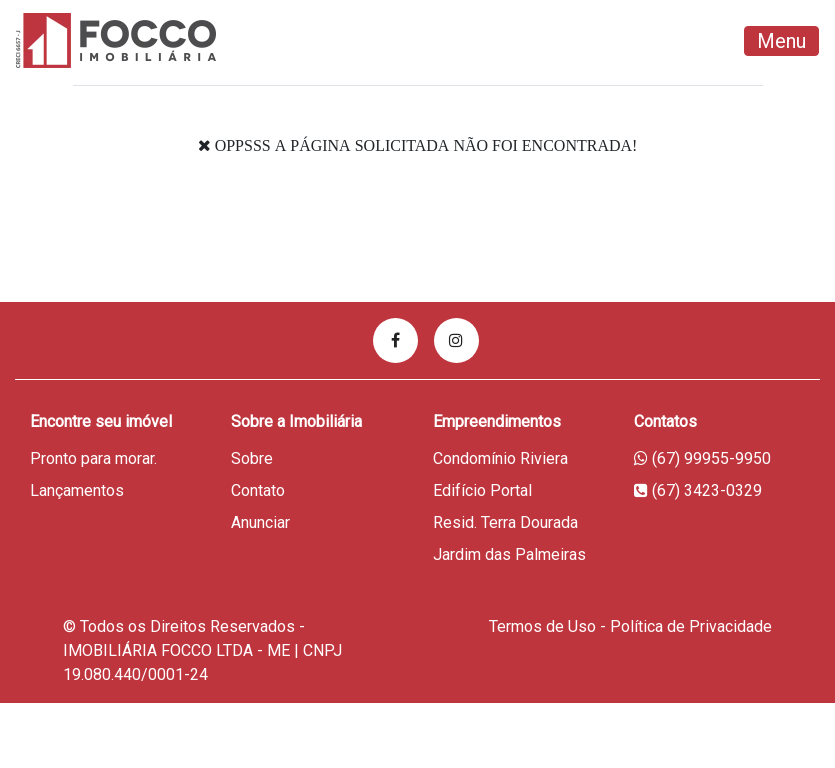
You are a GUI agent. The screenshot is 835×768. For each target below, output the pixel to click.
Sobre (252, 458)
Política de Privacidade (691, 626)
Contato (258, 490)
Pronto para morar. (93, 458)
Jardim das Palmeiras (509, 554)
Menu (781, 41)
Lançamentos (77, 490)
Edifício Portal (482, 490)
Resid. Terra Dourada (505, 522)
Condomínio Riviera (500, 458)
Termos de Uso (542, 626)
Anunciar (260, 522)
